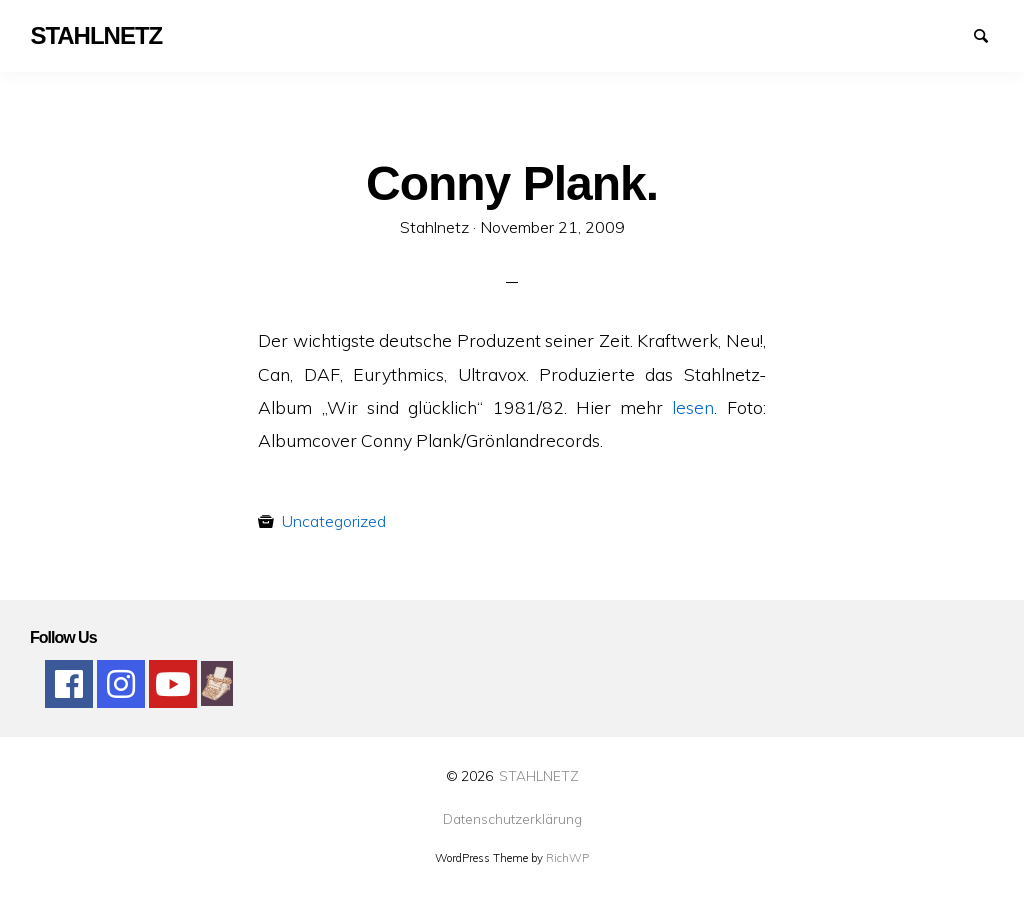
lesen (693, 407)
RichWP (567, 858)
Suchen (990, 34)
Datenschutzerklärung (512, 819)
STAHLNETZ (539, 775)
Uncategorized (334, 521)
